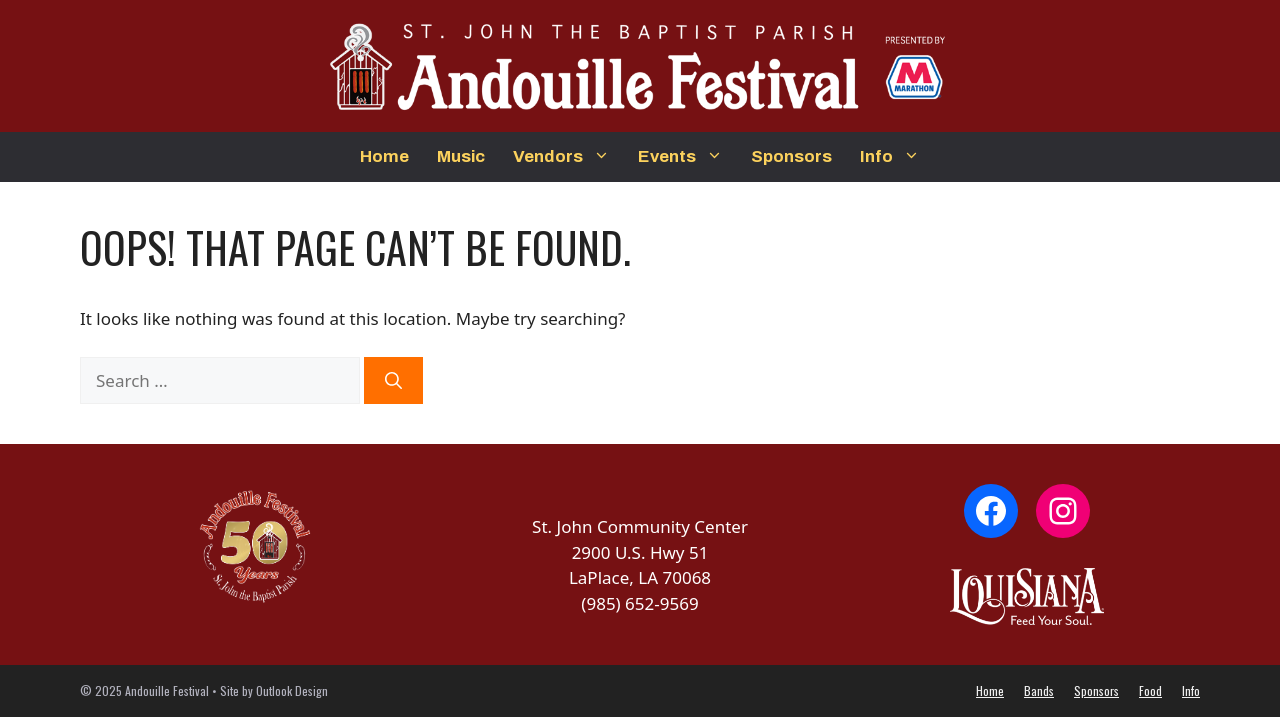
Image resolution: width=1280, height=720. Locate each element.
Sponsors (791, 156)
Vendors (568, 157)
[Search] (393, 381)
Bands (1039, 690)
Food (1150, 690)
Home (384, 156)
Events (687, 157)
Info (897, 157)
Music (461, 156)
